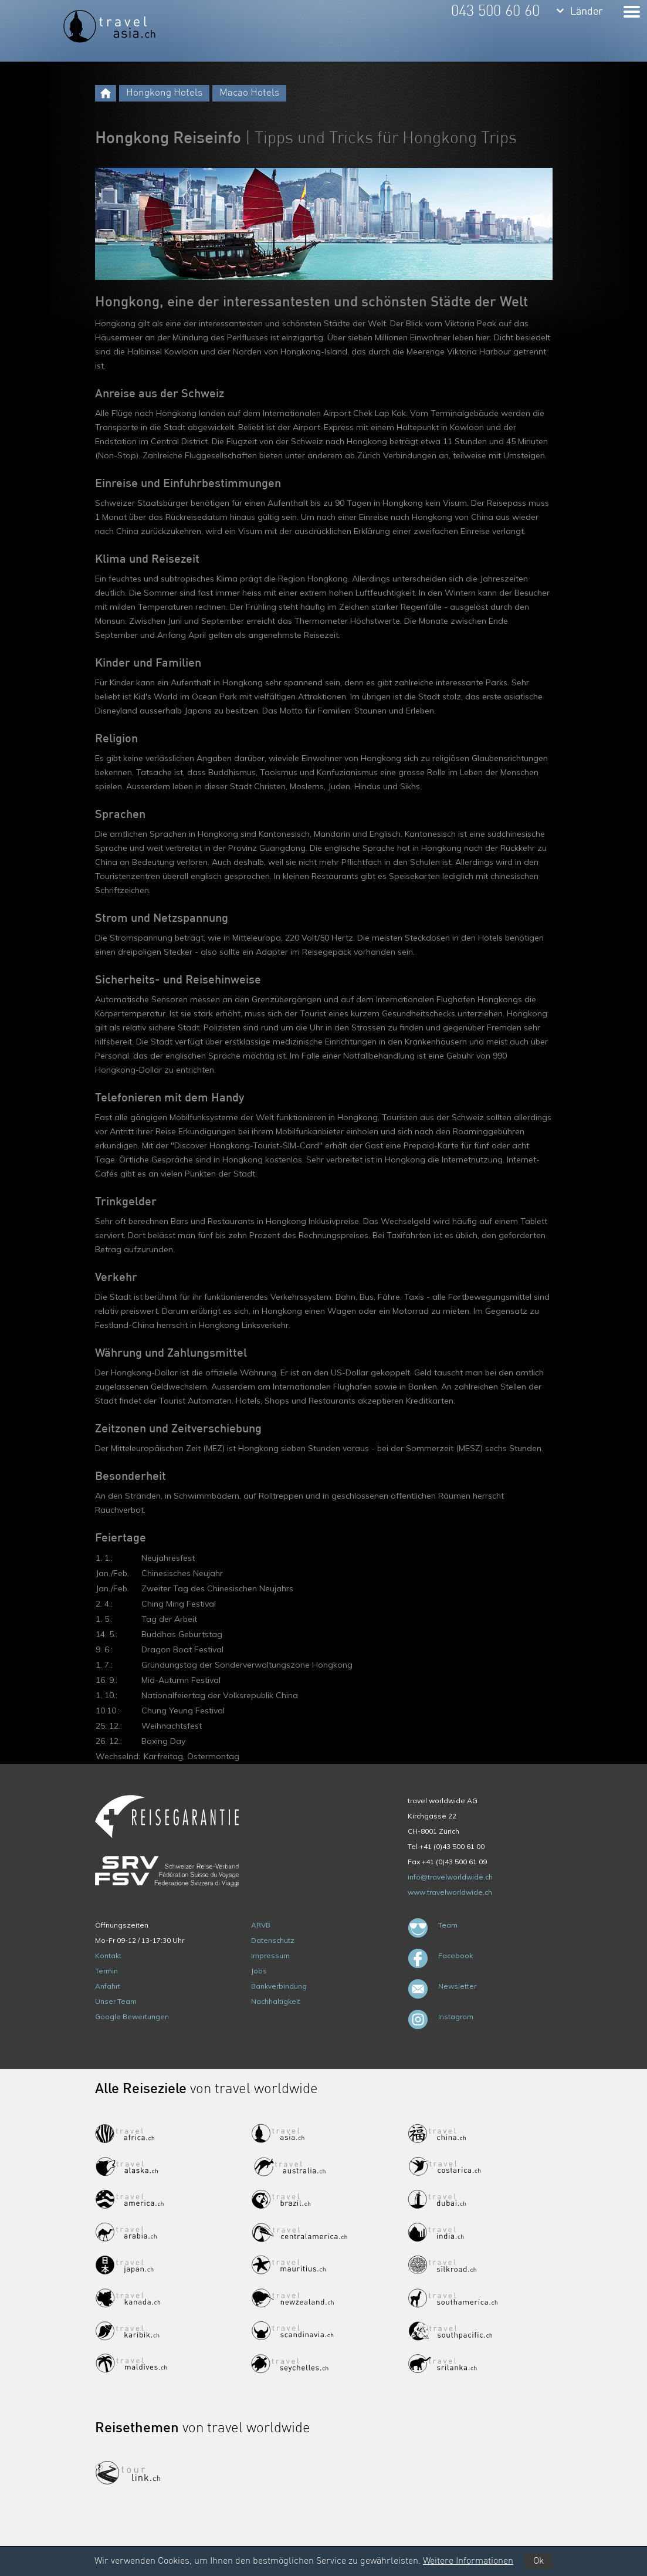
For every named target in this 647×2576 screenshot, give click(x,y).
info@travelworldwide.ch (450, 1876)
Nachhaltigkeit (275, 2001)
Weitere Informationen (468, 2561)
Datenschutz (272, 1940)
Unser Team (116, 2001)
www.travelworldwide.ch (450, 1892)
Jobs (259, 1970)
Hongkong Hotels (164, 93)
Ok (538, 2561)
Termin (106, 1970)
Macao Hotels (249, 93)
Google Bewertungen (132, 2016)
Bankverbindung (279, 1986)
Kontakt (108, 1955)
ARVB (260, 1925)
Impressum (270, 1955)
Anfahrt (107, 1986)
